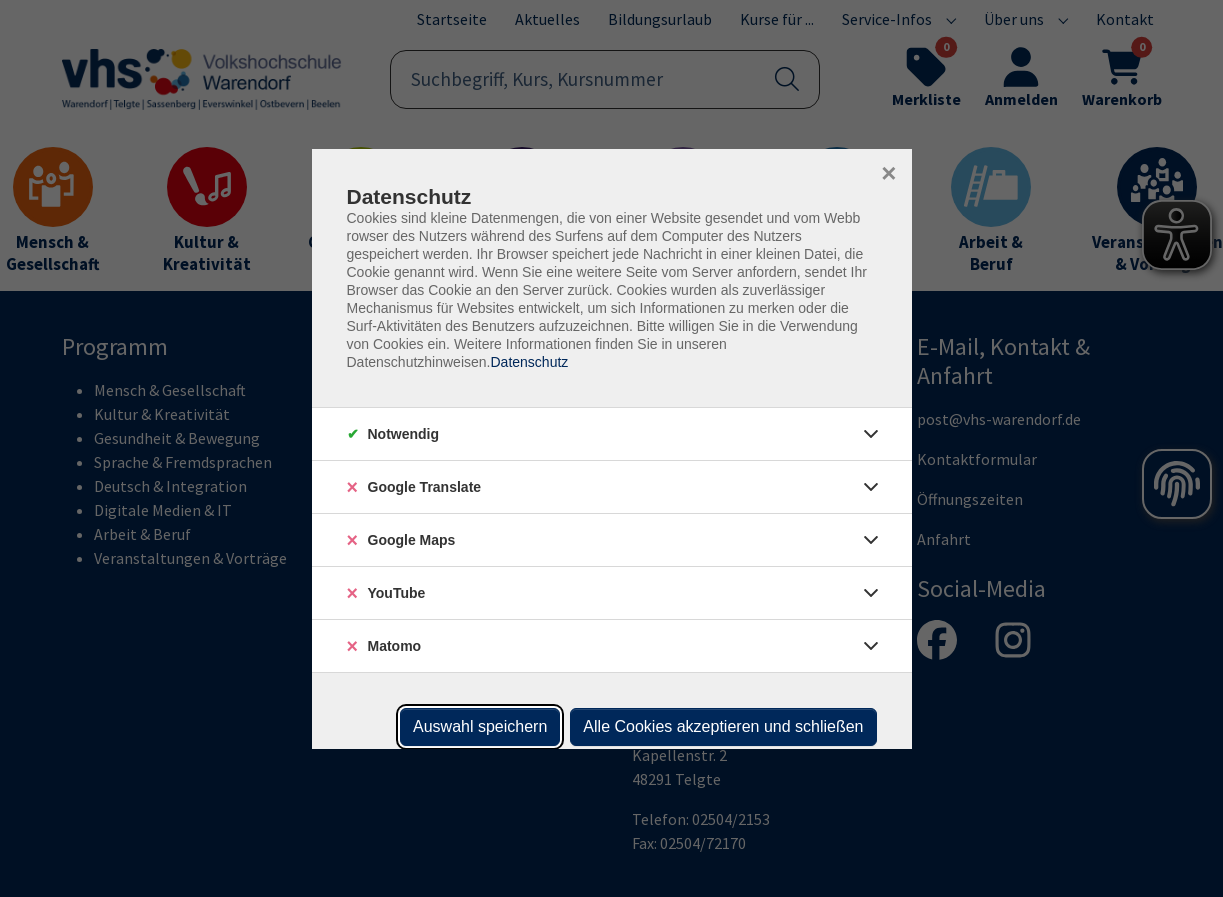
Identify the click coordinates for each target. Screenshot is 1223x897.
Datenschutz (529, 362)
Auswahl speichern (480, 726)
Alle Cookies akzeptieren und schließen (723, 726)
